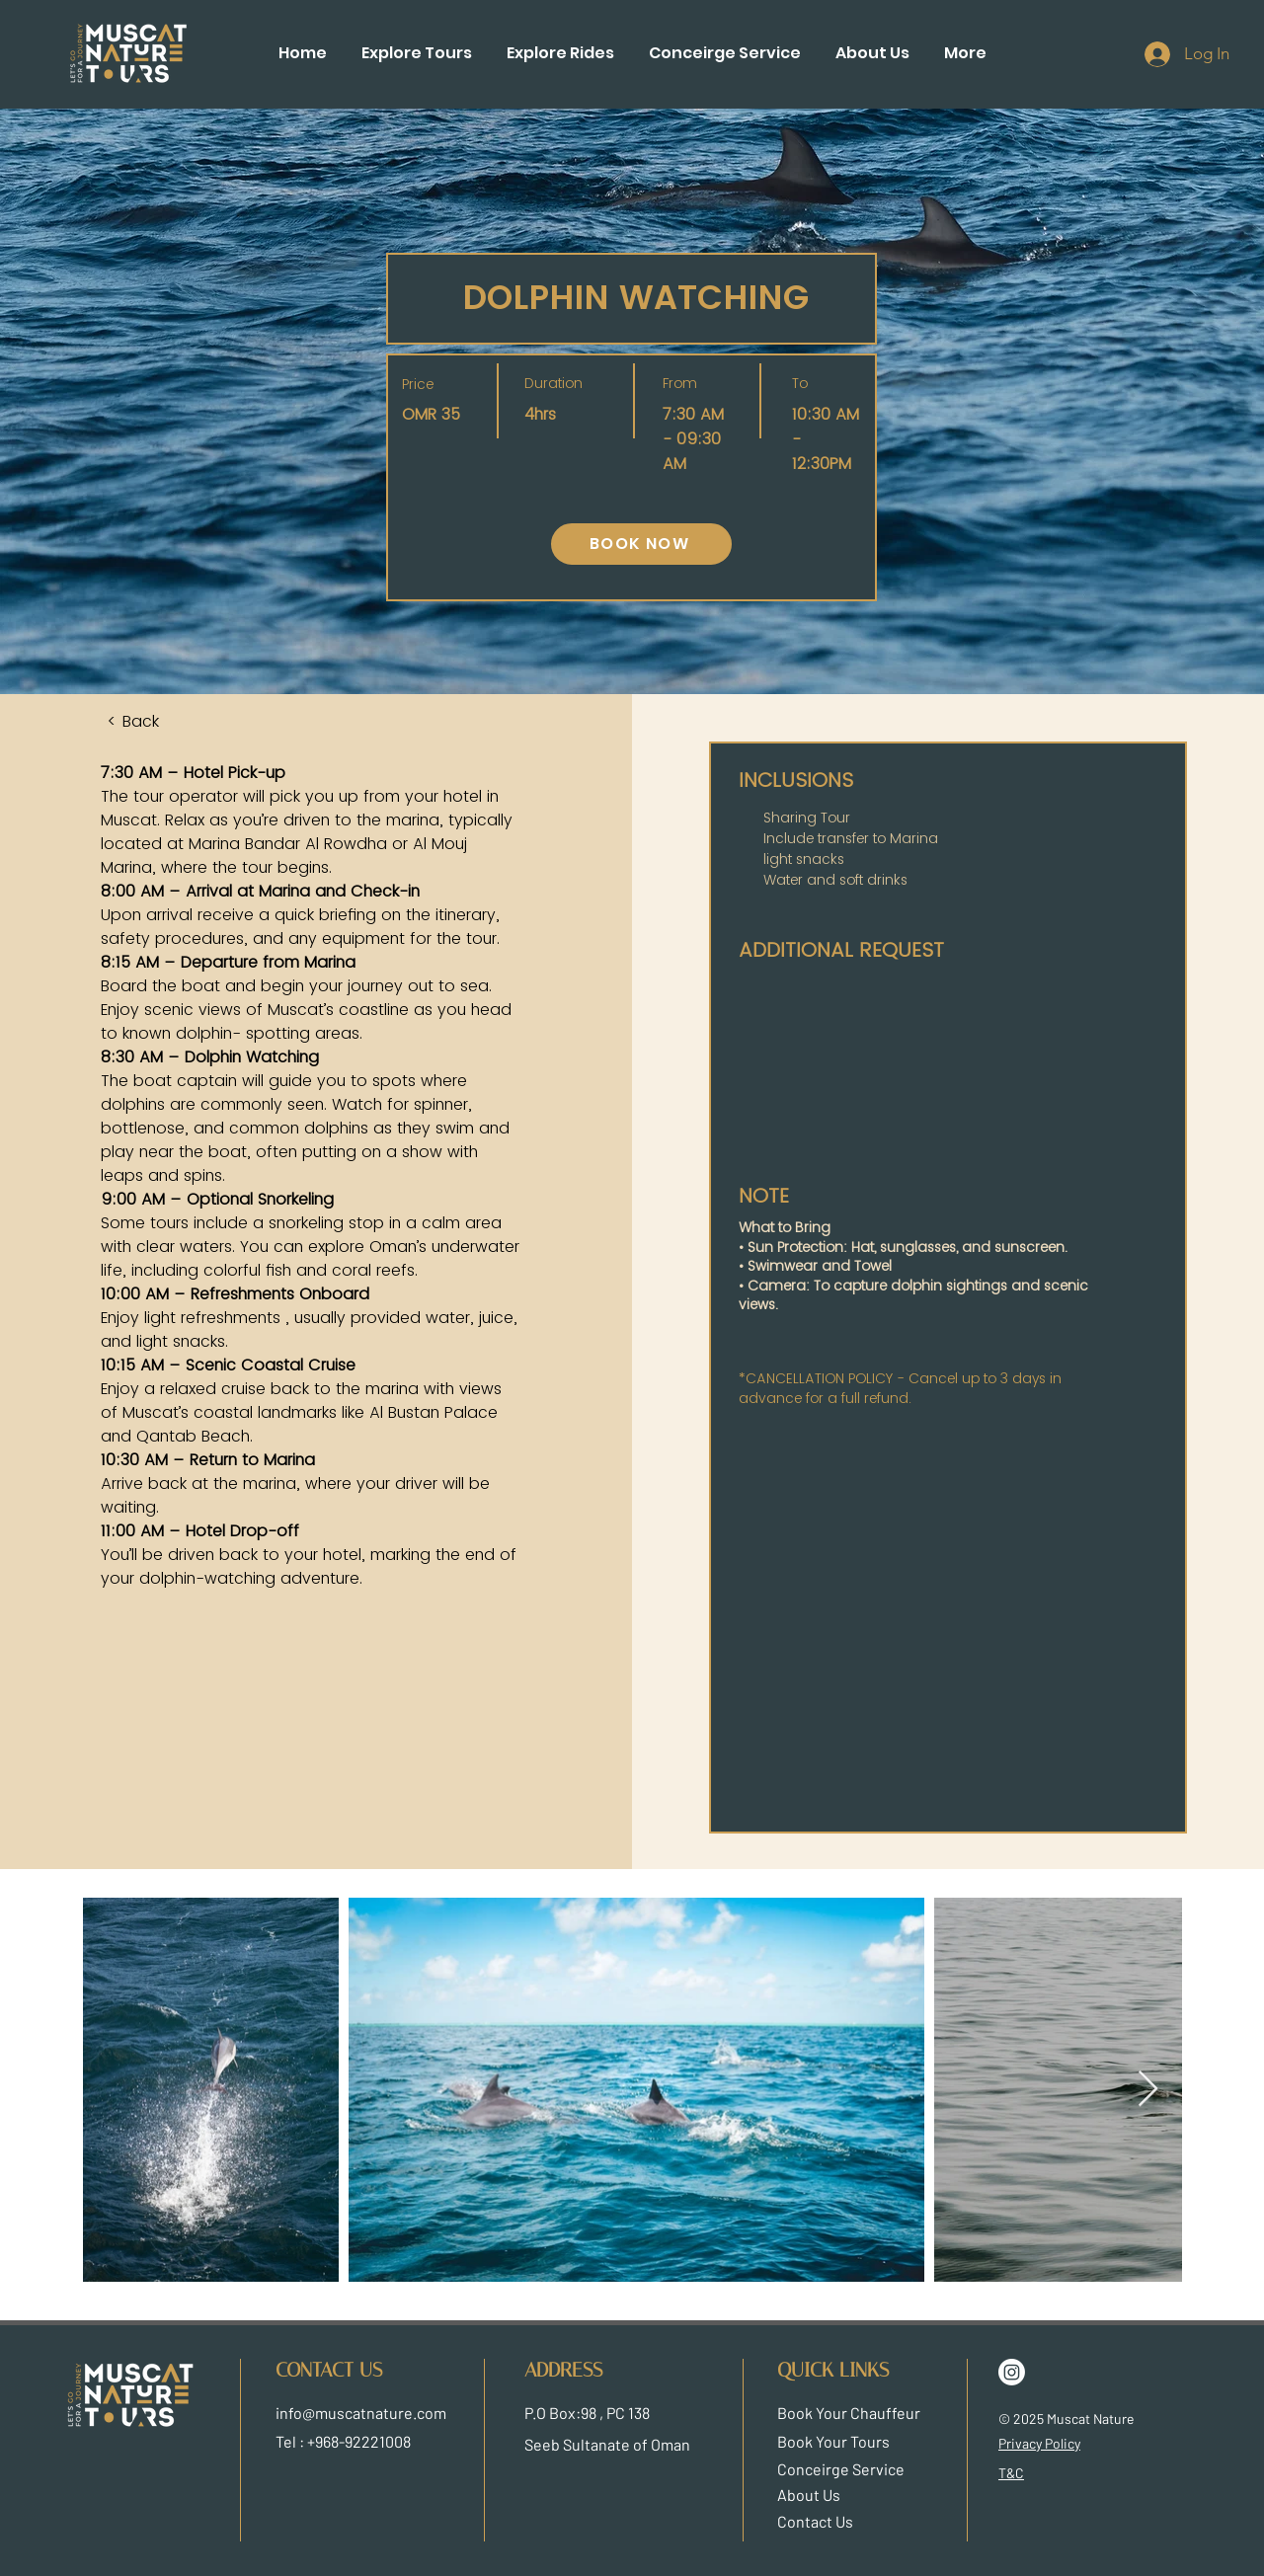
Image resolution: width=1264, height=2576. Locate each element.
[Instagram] (1011, 2372)
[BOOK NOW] (641, 544)
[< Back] (161, 722)
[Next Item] (1148, 2089)
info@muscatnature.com (361, 2412)
